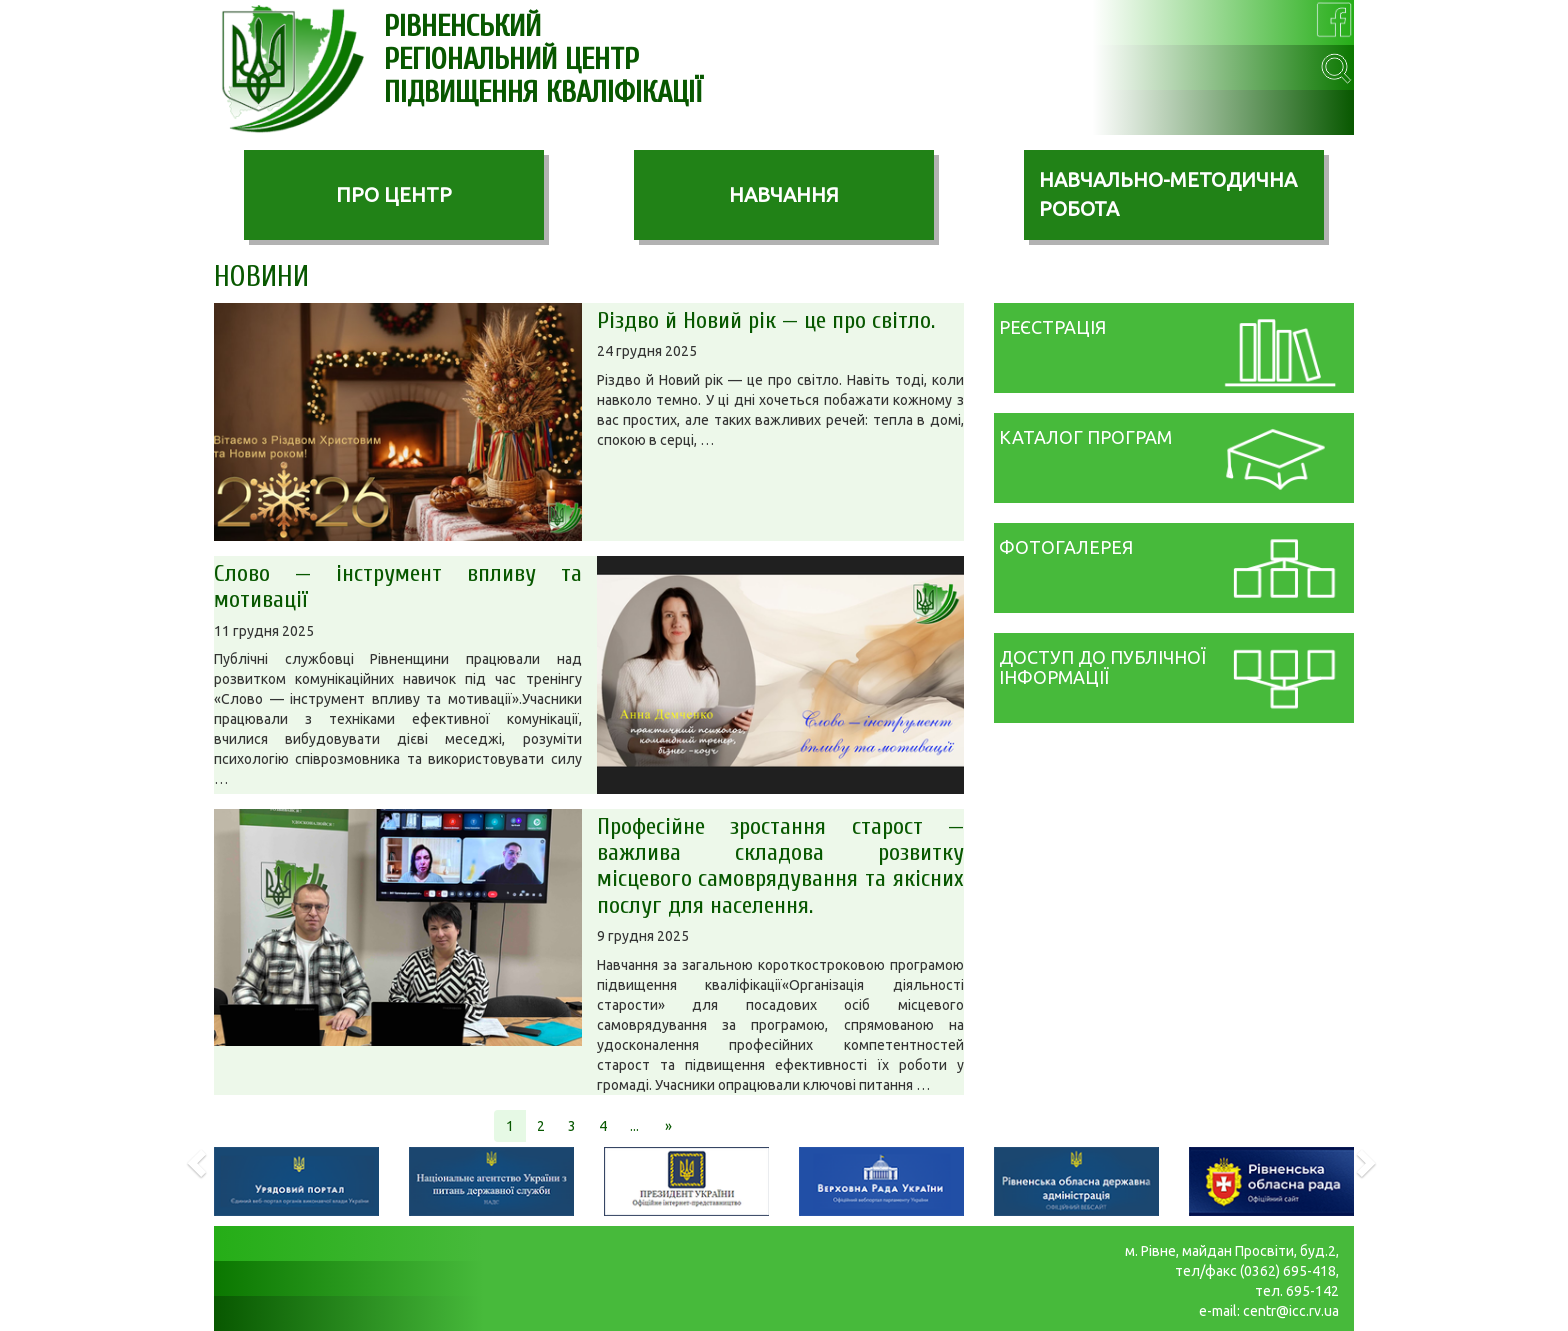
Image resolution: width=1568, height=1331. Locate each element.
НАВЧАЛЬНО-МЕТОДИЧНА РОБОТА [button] (1168, 194)
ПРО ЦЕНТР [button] (394, 194)
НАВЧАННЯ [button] (784, 194)
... (634, 1126)
